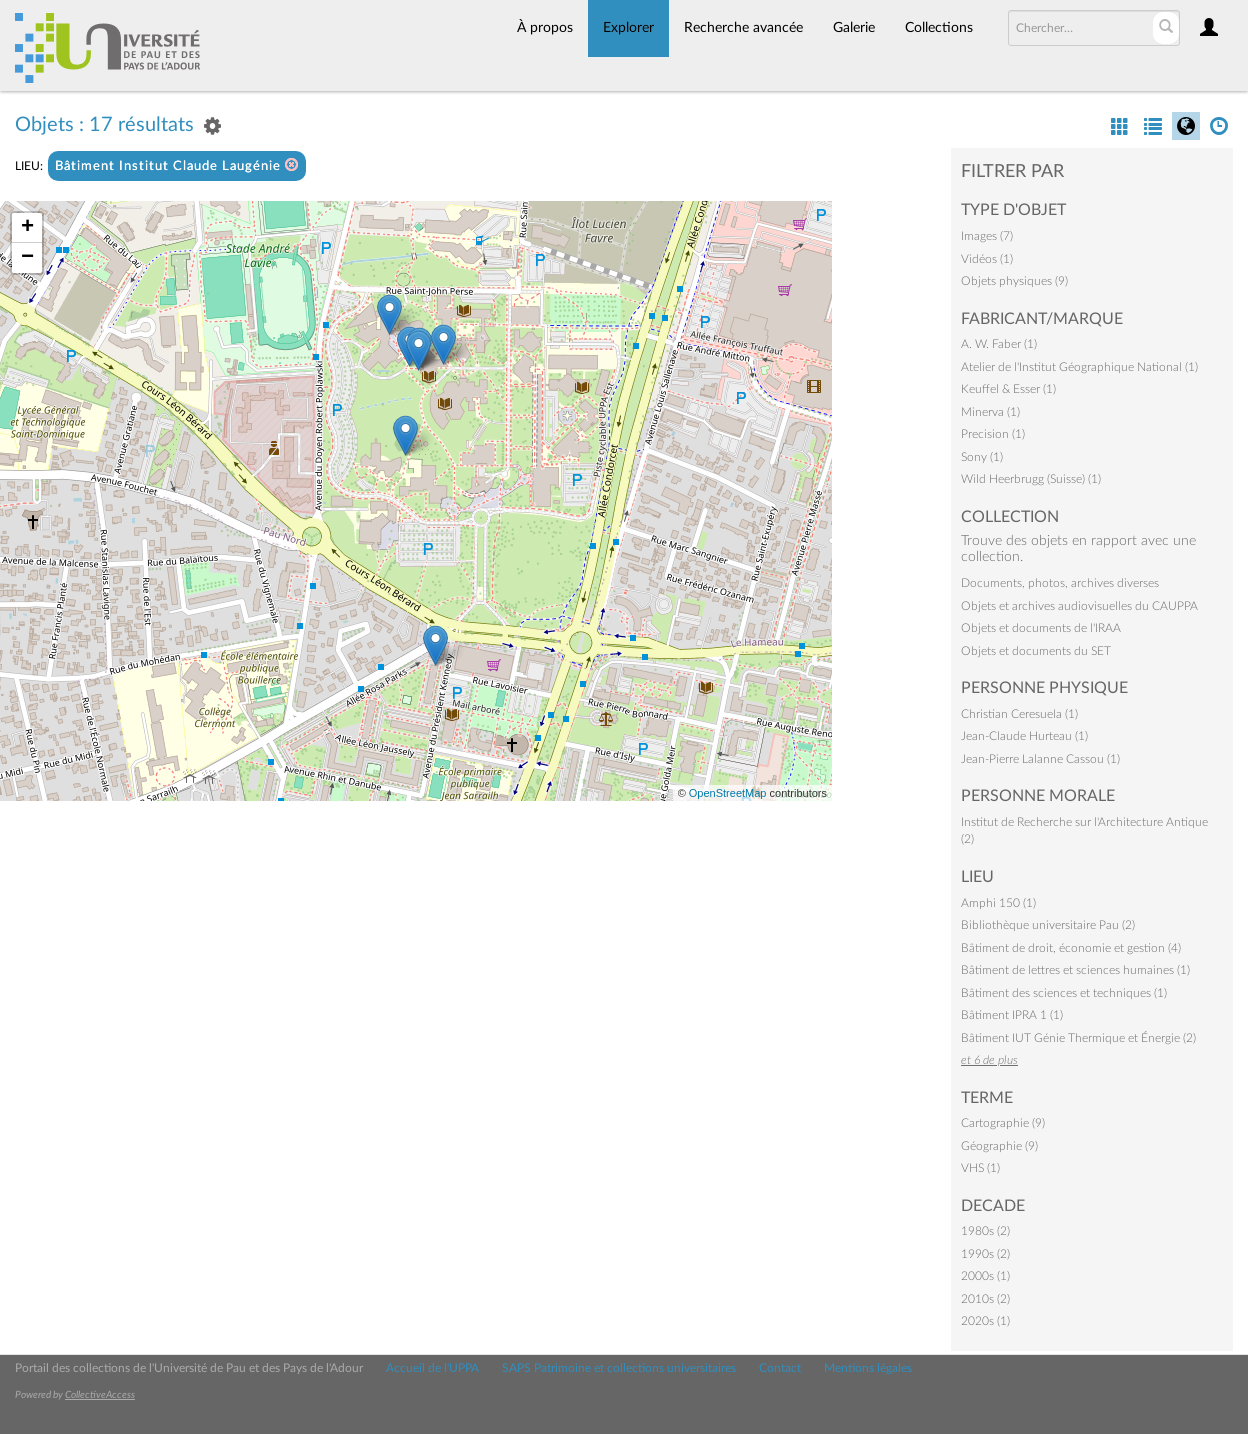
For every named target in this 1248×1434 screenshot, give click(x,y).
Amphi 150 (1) (998, 903)
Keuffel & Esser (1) (1008, 389)
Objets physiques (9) (1014, 281)
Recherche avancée (743, 28)
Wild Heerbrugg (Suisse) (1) (1031, 479)
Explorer (628, 28)
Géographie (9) (999, 1146)
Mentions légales (868, 1368)
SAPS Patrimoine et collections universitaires (619, 1368)
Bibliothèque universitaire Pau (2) (1048, 925)
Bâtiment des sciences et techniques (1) (1064, 993)
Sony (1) (982, 457)
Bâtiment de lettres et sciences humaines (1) (1075, 970)
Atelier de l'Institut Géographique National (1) (1079, 367)
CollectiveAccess (100, 1395)
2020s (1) (985, 1321)
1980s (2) (985, 1231)
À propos (545, 28)
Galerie (854, 28)
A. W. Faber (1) (999, 344)
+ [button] (27, 228)
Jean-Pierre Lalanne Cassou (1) (1040, 759)
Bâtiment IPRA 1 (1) (1012, 1015)
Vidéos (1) (987, 259)
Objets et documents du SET (1036, 651)
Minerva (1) (990, 412)
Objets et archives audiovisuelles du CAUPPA (1079, 606)
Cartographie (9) (1003, 1123)
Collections (939, 28)
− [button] (27, 258)
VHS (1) (980, 1168)
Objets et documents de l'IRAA (1041, 628)
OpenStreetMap (728, 793)
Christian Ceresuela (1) (1019, 714)
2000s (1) (985, 1276)
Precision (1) (993, 434)
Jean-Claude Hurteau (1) (1024, 736)
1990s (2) (985, 1254)
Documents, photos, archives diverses (1060, 583)
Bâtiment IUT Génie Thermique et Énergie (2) (1078, 1038)
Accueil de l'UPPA (432, 1368)
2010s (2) (985, 1299)
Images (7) (987, 236)
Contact (780, 1368)
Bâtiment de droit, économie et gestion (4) (1071, 948)
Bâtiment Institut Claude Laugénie (177, 165)
